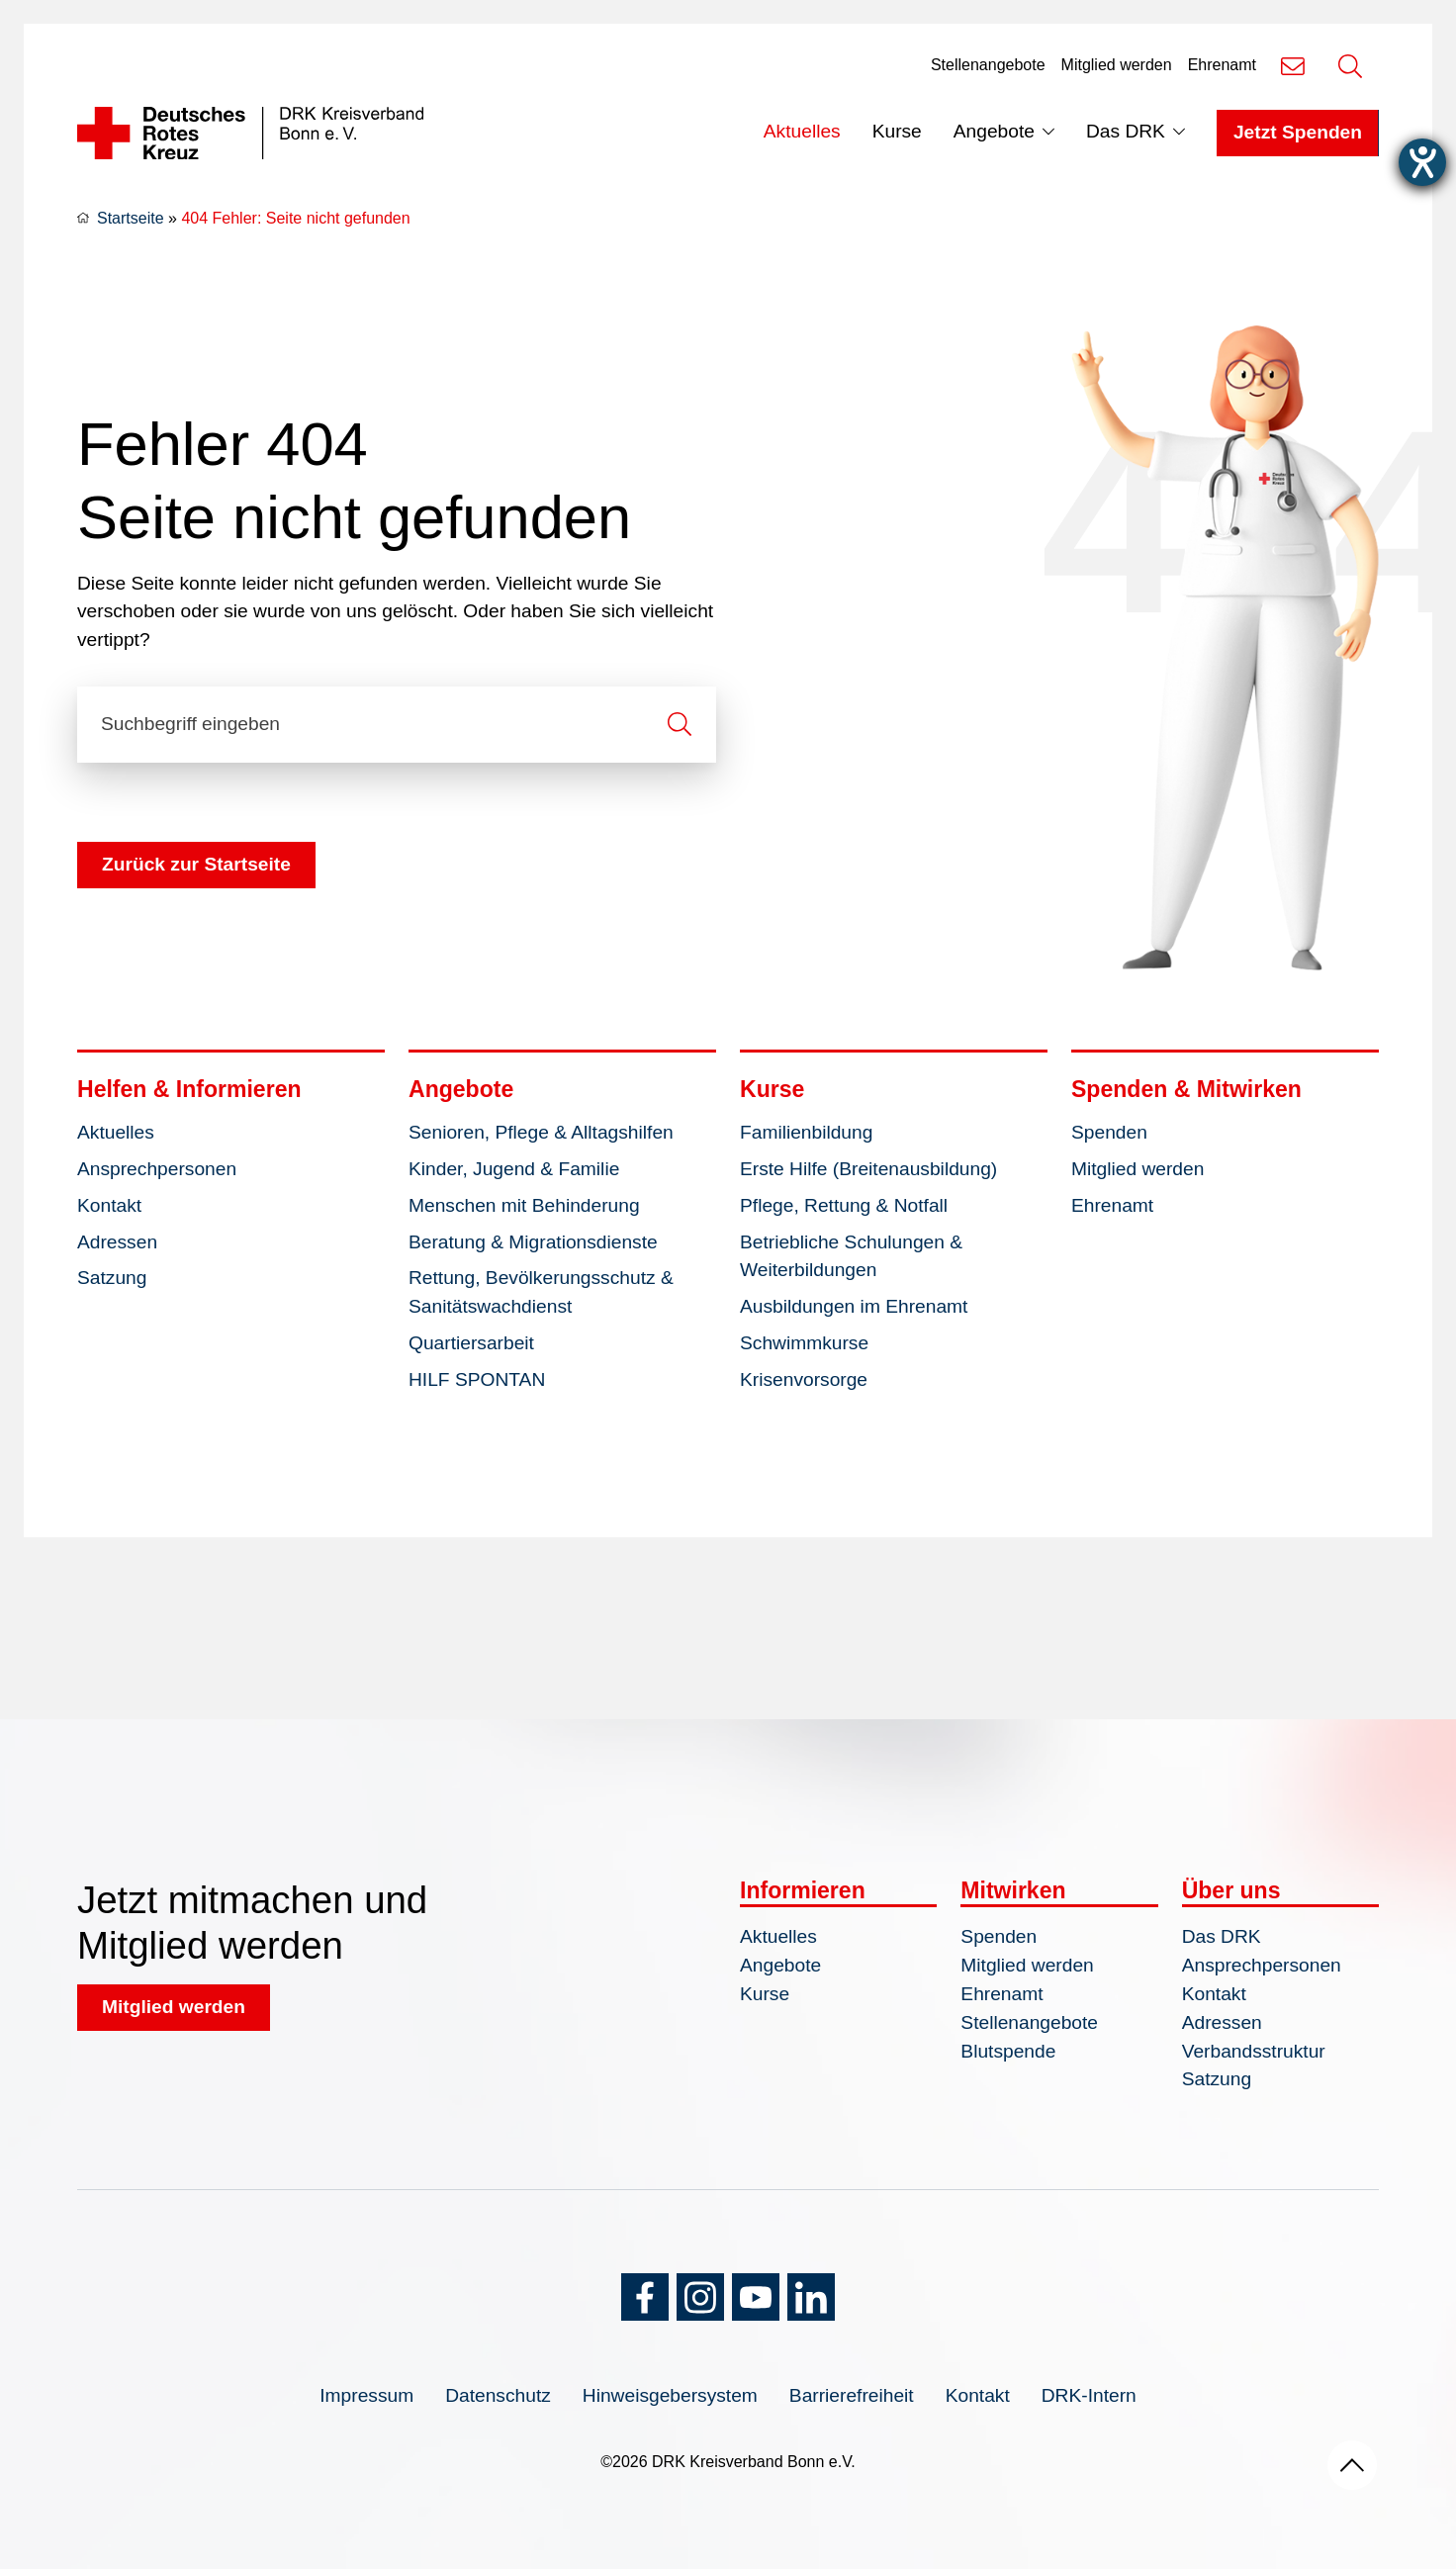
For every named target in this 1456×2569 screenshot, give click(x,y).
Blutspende (1007, 2051)
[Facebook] (645, 2297)
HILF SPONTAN (477, 1379)
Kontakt (109, 1205)
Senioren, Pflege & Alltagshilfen (541, 1132)
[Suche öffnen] (1350, 65)
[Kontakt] (1293, 65)
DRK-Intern (1089, 2395)
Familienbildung (806, 1132)
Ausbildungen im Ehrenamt (853, 1306)
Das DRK (1125, 131)
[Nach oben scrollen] (1352, 2465)
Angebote (994, 131)
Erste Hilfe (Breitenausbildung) (868, 1168)
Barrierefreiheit (851, 2395)
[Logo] (250, 133)
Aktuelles (802, 131)
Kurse (897, 131)
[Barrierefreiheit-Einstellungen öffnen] (1422, 162)
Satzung (111, 1277)
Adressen (117, 1242)
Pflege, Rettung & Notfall (844, 1205)
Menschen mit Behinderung (524, 1205)
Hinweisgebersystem (670, 2395)
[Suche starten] (679, 725)
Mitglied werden (1116, 64)
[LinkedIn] (811, 2297)
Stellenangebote (988, 64)
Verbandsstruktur (1253, 2051)
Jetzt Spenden (1297, 132)
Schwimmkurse (804, 1342)
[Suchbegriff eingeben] (396, 725)
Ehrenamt (1222, 64)
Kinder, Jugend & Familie (514, 1168)
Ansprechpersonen (156, 1168)
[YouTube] (755, 2297)
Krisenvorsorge (803, 1379)
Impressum (366, 2395)
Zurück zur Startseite (196, 864)
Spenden (1109, 1132)
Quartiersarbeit (471, 1342)
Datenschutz (498, 2395)
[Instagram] (700, 2297)
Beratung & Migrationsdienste (533, 1242)
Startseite (130, 218)
